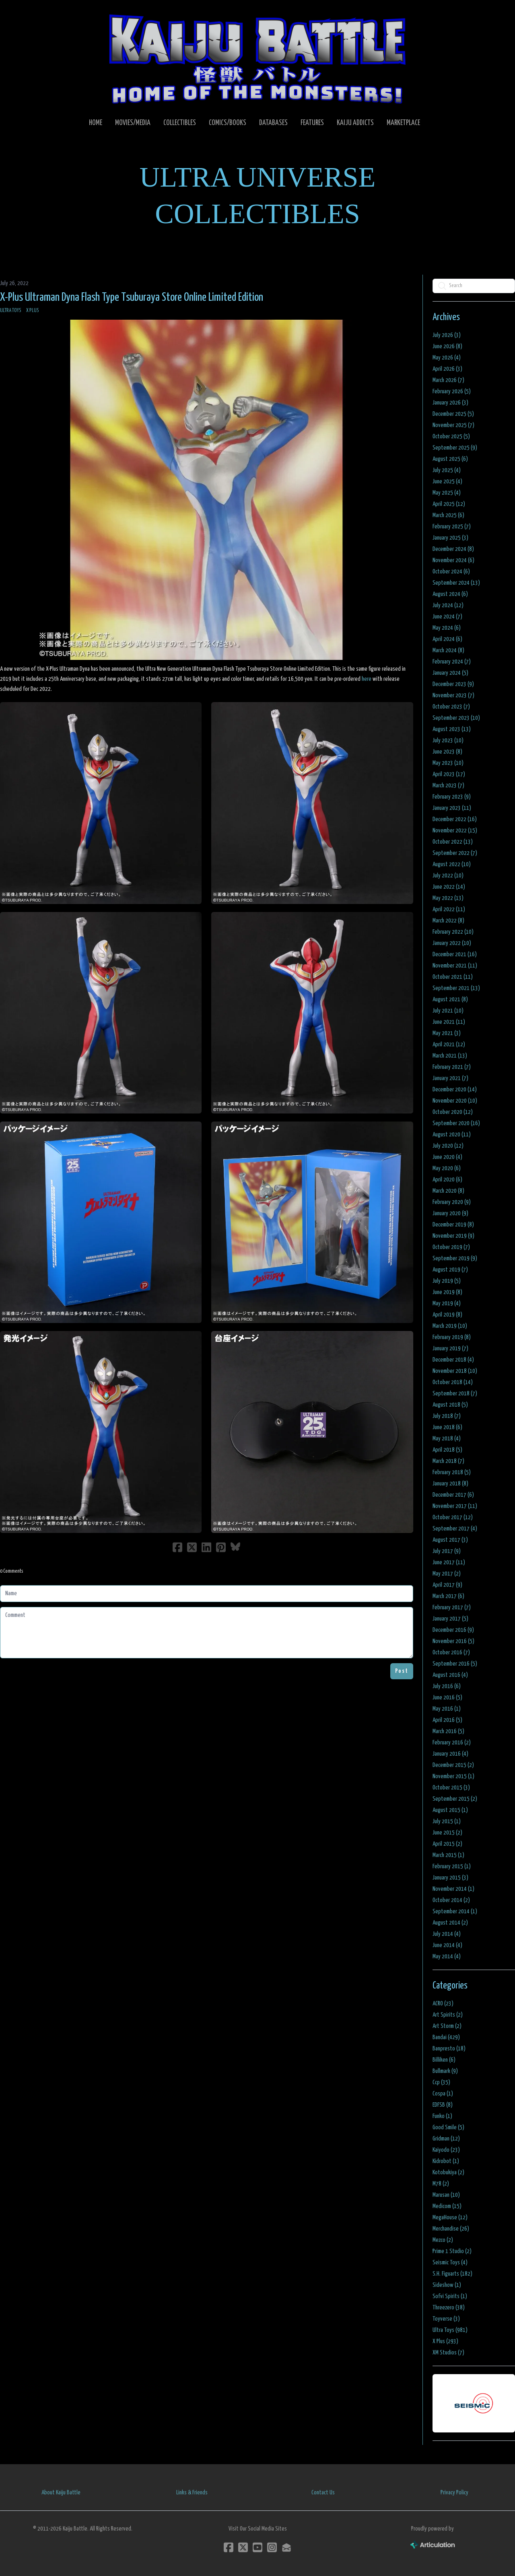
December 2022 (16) (455, 819)
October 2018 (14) (453, 1382)
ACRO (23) (443, 2004)
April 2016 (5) (447, 1720)
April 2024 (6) (447, 639)
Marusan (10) (446, 2195)
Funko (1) (442, 2116)
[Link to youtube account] (257, 2547)
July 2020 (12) (448, 1146)
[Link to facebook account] (228, 2547)
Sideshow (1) (447, 2285)
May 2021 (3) (447, 1033)
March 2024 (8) (448, 650)
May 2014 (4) (447, 1957)
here (366, 679)
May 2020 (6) (447, 1168)
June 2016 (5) (447, 1698)
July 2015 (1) (447, 1821)
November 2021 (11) (455, 966)
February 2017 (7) (452, 1607)
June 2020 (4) (447, 1157)
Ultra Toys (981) (450, 2330)
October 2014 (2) (451, 1900)
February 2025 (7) (452, 527)
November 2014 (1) (453, 1889)
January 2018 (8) (450, 1484)
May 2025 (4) (447, 493)
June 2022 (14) (449, 887)
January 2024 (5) (450, 673)
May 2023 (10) (448, 763)
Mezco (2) (443, 2240)
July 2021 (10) (448, 1011)
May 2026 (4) (447, 358)
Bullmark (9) (445, 2071)
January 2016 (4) (450, 1754)
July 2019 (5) (447, 1281)
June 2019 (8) (447, 1292)
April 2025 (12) (449, 504)
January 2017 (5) (450, 1619)
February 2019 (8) (452, 1337)
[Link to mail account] (286, 2547)
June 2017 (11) (449, 1562)
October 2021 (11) (453, 977)
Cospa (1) (443, 2094)
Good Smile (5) (448, 2127)
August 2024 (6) (450, 594)
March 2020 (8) (448, 1191)
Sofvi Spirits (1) (450, 2296)
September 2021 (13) (456, 988)
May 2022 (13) (448, 898)
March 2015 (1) (448, 1855)
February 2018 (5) (452, 1472)
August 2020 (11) (452, 1135)
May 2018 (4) (447, 1439)
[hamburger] (16, 12)
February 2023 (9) (452, 797)
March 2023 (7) (448, 786)
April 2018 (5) (447, 1450)
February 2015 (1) (452, 1866)
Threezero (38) (449, 2308)
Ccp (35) (441, 2082)
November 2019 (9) (453, 1236)
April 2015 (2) (447, 1844)
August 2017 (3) (450, 1540)
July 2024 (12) (448, 605)
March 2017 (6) (448, 1596)
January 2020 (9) (450, 1213)
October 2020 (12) (453, 1112)
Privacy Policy (454, 2493)
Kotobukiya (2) (448, 2172)
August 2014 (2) (450, 1923)
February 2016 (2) (452, 1743)
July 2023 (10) (448, 740)
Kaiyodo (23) (446, 2150)
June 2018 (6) (447, 1427)
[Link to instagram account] (272, 2547)
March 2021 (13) (450, 1056)
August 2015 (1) (450, 1810)
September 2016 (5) (455, 1664)
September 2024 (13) (456, 583)
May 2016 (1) (447, 1709)
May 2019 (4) (447, 1303)
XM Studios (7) (448, 2353)
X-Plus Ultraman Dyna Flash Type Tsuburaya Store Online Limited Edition (131, 297)
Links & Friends (192, 2493)
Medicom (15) (447, 2206)
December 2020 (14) (455, 1090)
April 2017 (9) (447, 1585)
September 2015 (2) (455, 1799)
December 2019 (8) (453, 1225)
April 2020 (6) (447, 1180)
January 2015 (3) (450, 1878)
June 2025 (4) (447, 482)
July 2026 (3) (447, 335)
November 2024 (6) (453, 560)
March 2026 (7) (448, 380)
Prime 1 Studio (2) (452, 2251)
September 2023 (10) (456, 718)
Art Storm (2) (447, 2026)
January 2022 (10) (452, 943)
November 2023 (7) (453, 695)
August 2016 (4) (450, 1675)
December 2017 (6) (453, 1495)
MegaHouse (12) (450, 2217)
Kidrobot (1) (446, 2161)
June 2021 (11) (449, 1022)
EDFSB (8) (443, 2105)
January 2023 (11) (452, 808)
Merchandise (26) (451, 2229)
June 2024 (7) (447, 617)
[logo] (257, 58)
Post (401, 1671)
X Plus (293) (445, 2341)
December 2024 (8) (453, 549)
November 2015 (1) (453, 1776)
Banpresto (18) (449, 2049)
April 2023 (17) (449, 774)
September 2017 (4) (455, 1529)
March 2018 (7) (448, 1461)
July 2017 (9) (447, 1551)
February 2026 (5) (452, 391)
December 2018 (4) (453, 1360)
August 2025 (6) (450, 459)
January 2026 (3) (450, 403)
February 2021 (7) (452, 1067)
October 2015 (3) (451, 1788)
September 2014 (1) (455, 1911)
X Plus (32, 310)
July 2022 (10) (448, 876)
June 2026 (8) (447, 346)
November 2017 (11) (455, 1506)
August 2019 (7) (450, 1270)
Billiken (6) (444, 2060)
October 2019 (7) (451, 1247)
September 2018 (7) (455, 1394)
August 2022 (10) (452, 864)
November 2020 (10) (455, 1101)
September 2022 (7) (455, 853)
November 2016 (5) (453, 1641)
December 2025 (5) (453, 414)
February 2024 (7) (452, 662)
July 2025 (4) (447, 470)
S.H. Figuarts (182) (452, 2274)
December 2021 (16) (455, 954)
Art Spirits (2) (448, 2015)
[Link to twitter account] (243, 2547)
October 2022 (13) (453, 842)
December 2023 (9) (453, 684)
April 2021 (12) (449, 1044)
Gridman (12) (446, 2139)
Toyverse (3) (446, 2319)
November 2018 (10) (455, 1371)
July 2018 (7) (447, 1416)
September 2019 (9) (455, 1258)
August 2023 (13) (452, 729)
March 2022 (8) (448, 921)
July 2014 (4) (447, 1934)
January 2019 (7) (450, 1349)
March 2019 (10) (450, 1326)
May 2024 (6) (447, 628)
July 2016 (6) (447, 1686)
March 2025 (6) (448, 515)
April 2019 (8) (447, 1315)
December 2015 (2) (453, 1765)
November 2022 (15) (455, 831)
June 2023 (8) (447, 752)
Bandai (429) (446, 2037)
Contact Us (323, 2493)
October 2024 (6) (451, 572)
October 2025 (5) (451, 436)
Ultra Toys (10, 310)
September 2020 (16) (456, 1123)
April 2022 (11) (449, 909)
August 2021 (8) (450, 999)
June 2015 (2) (447, 1833)
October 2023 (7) (451, 707)
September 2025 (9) (455, 448)
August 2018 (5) (450, 1405)
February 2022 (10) (453, 932)
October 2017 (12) (453, 1517)
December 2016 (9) (453, 1630)
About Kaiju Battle (60, 2493)
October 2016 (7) (451, 1653)
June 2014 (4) (447, 1945)
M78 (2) (441, 2184)
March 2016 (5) (448, 1731)
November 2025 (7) (453, 425)
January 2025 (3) (450, 538)
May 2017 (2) (447, 1574)
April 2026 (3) (447, 369)
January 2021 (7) (450, 1078)
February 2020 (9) (452, 1202)
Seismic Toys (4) (450, 2263)
